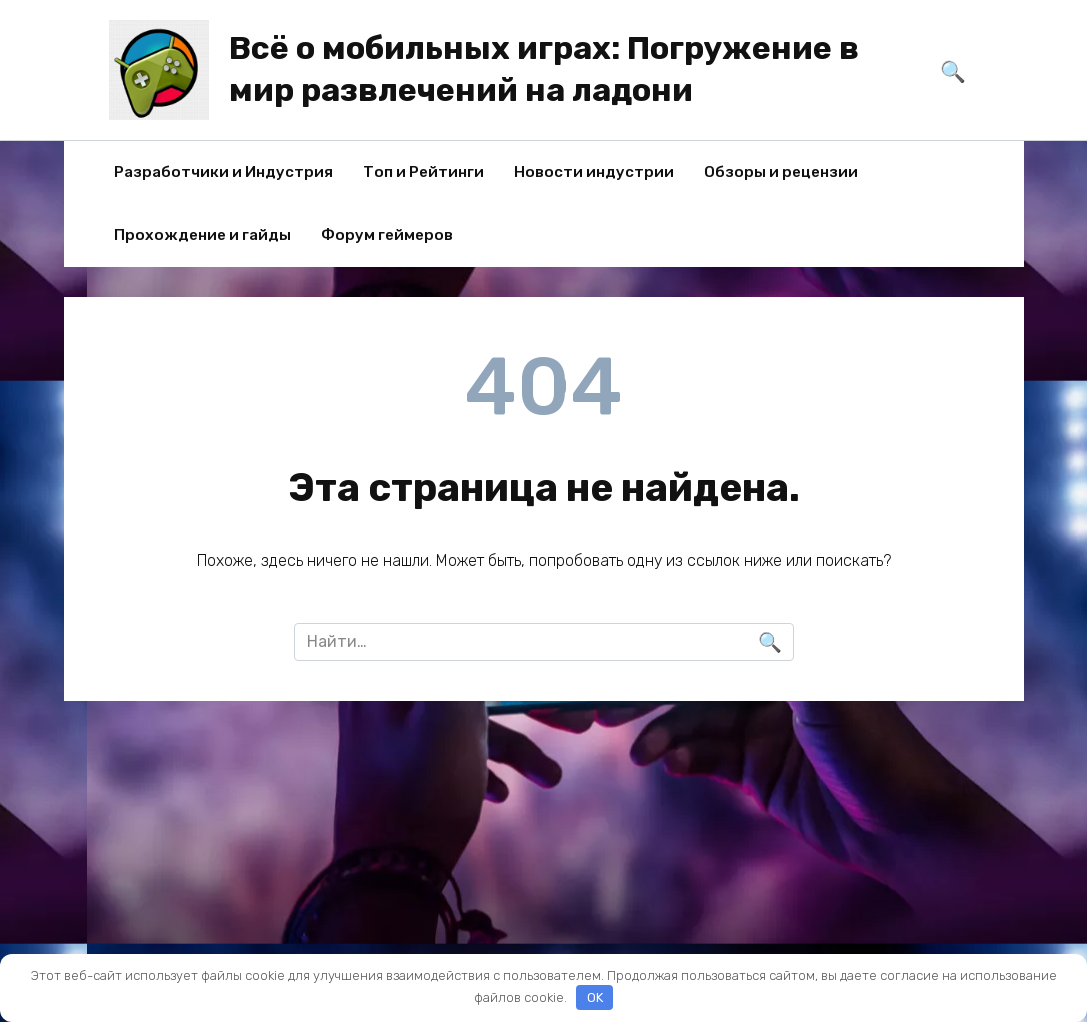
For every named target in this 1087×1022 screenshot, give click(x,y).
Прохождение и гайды (202, 235)
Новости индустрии (594, 172)
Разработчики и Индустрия (223, 172)
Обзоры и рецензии (781, 172)
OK (595, 997)
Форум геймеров (387, 235)
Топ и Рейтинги (423, 172)
